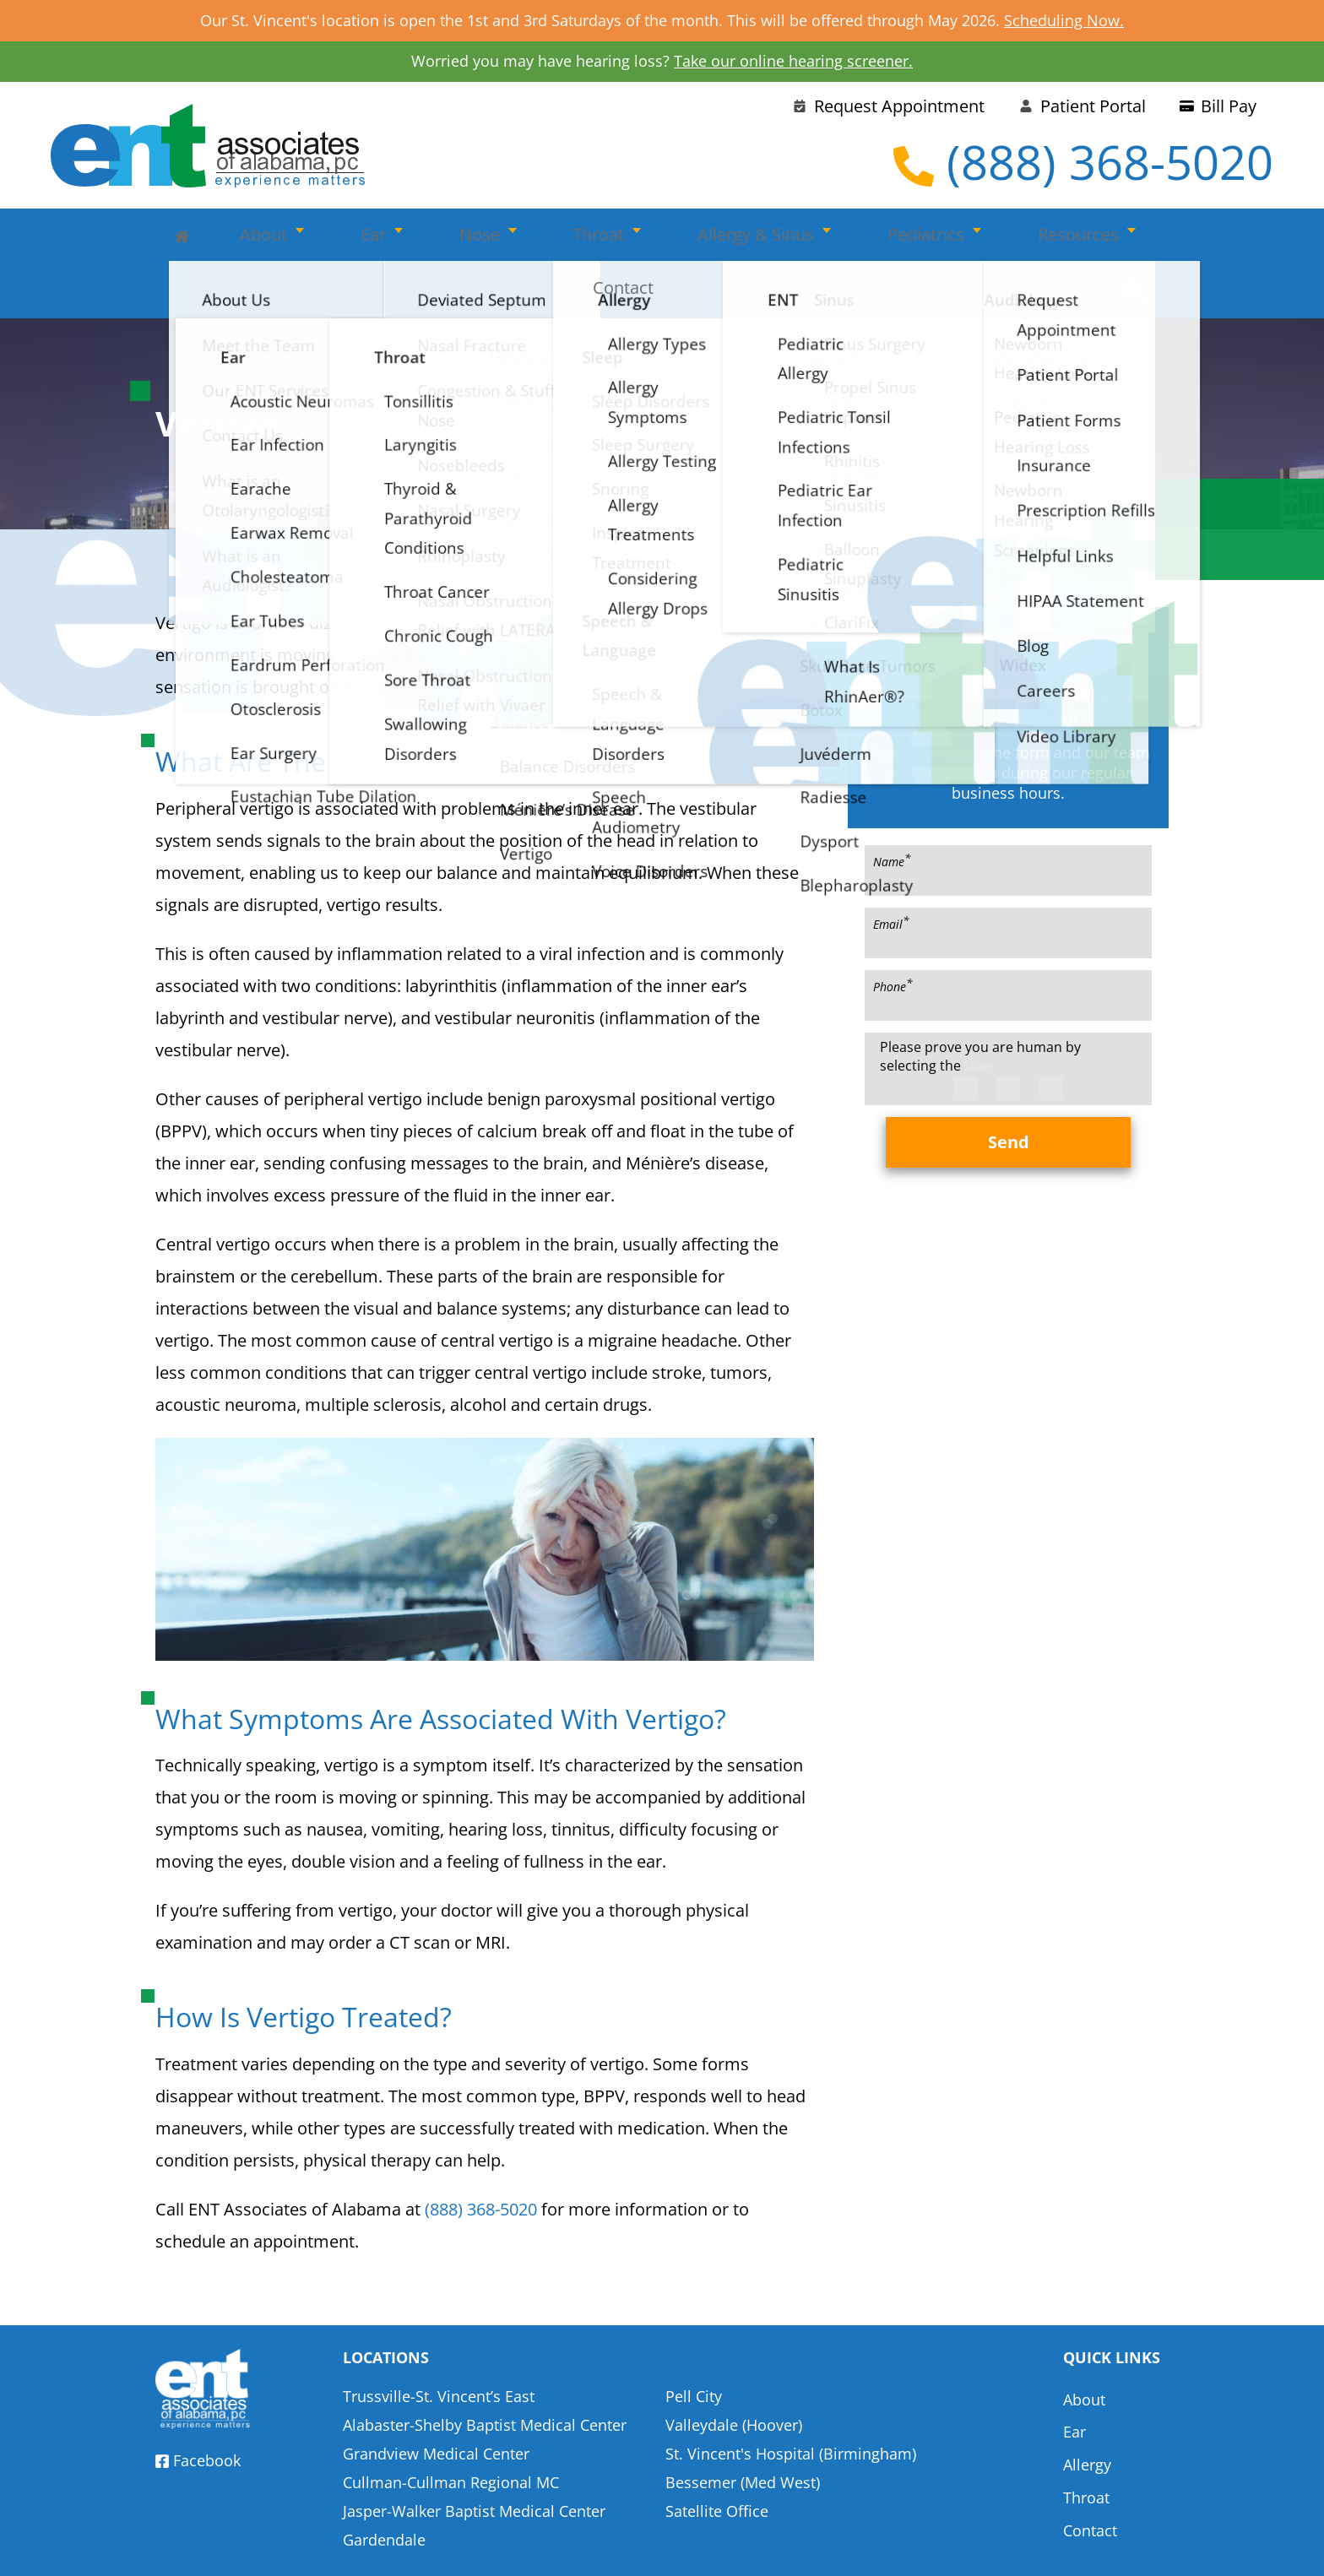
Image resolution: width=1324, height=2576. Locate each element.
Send (1008, 1089)
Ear (348, 236)
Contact (1055, 236)
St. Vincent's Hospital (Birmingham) (790, 2400)
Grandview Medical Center (436, 2400)
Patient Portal (1082, 106)
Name (892, 807)
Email (891, 870)
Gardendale (384, 2486)
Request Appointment (888, 106)
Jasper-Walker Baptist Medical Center (474, 2458)
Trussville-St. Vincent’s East (438, 2343)
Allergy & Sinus (659, 236)
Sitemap (1139, 2547)
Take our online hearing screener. (793, 61)
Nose (430, 236)
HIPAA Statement (757, 2547)
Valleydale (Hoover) (733, 2372)
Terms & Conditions (1021, 2547)
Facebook (198, 2408)
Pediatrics (806, 236)
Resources (934, 236)
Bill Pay (1218, 106)
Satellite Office (716, 2458)
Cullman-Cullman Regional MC (451, 2429)
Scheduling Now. (1064, 20)
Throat (526, 236)
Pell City (693, 2343)
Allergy (1087, 2400)
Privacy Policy (883, 2547)
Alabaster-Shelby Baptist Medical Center (485, 2372)
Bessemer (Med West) (742, 2429)
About (261, 236)
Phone (893, 932)
